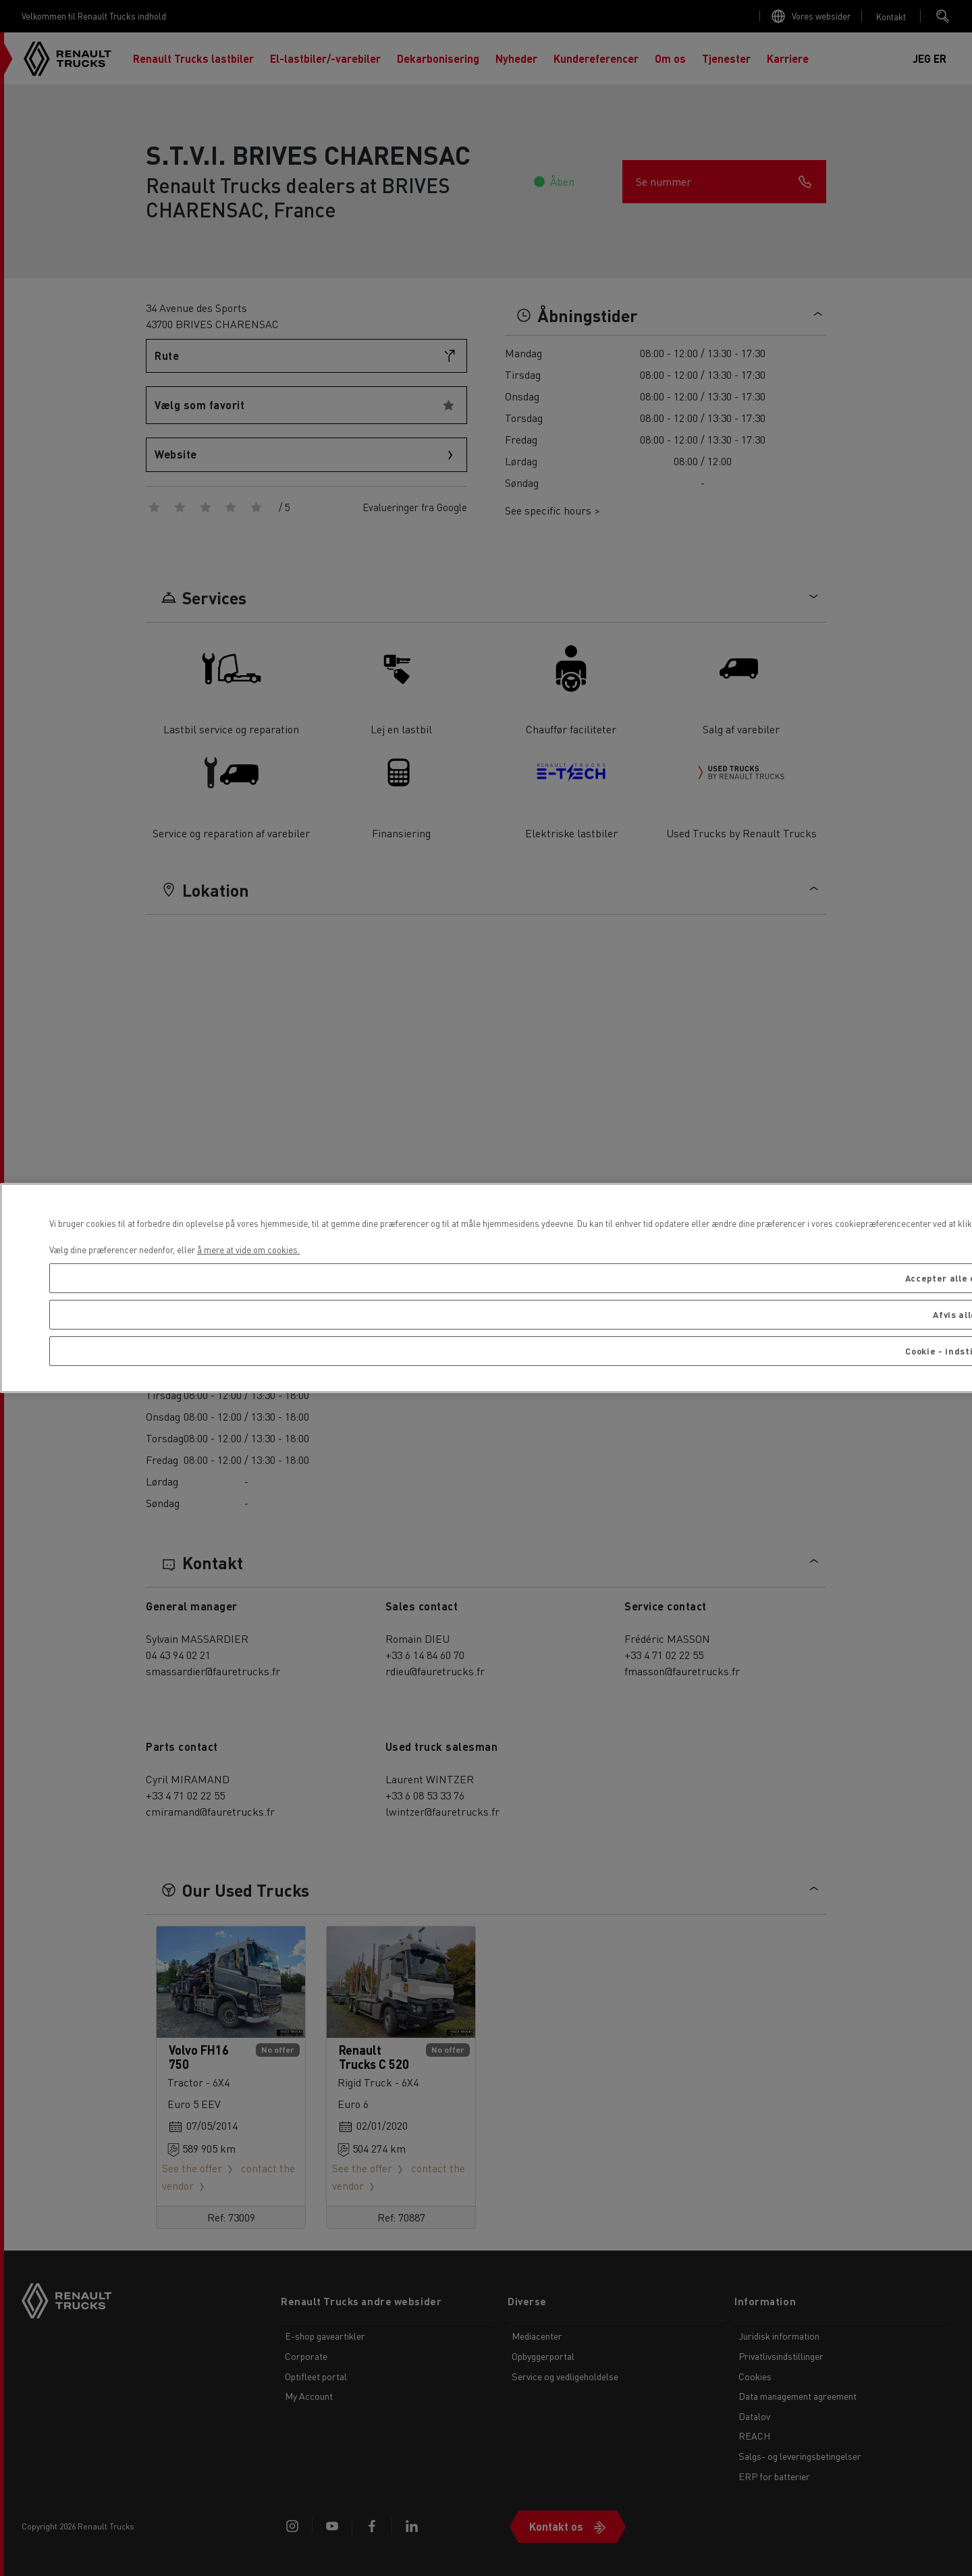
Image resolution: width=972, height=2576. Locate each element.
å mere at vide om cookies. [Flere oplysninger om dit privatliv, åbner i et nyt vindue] (248, 1249)
